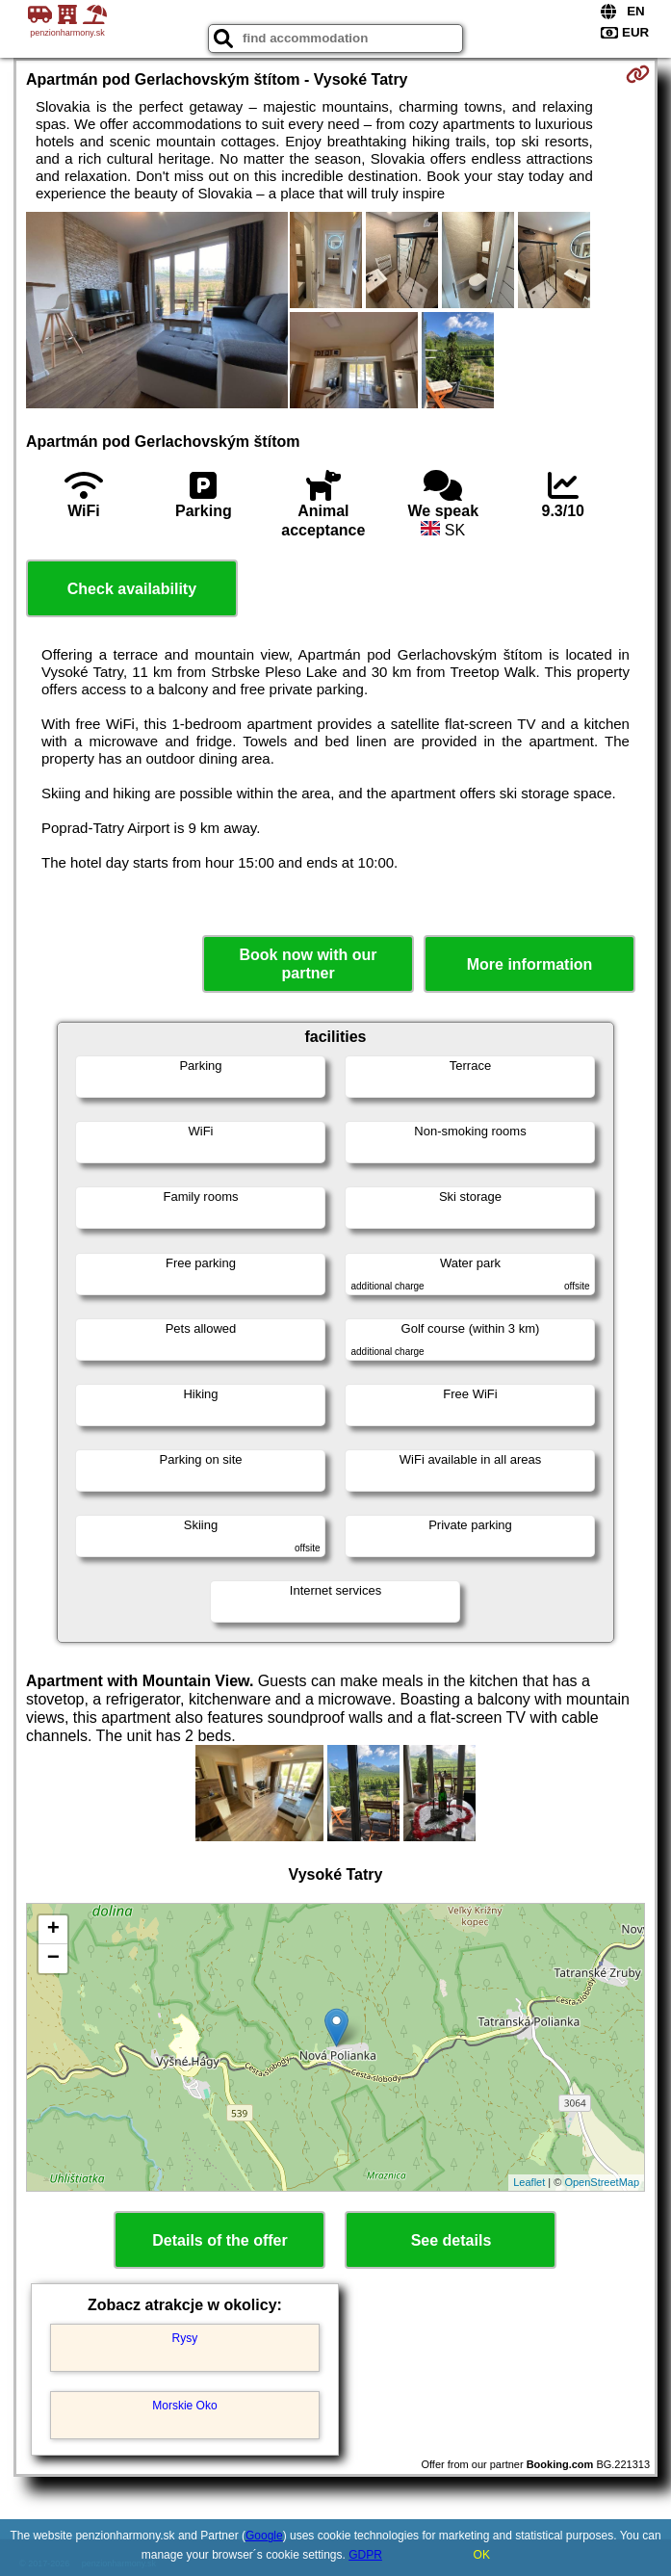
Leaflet (529, 2182)
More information (530, 964)
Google (264, 2535)
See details (451, 2240)
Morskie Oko (184, 2405)
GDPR (365, 2555)
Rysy (185, 2338)
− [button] (53, 1958)
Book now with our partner (308, 964)
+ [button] (53, 1929)
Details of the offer (219, 2240)
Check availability (131, 589)
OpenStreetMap (601, 2182)
